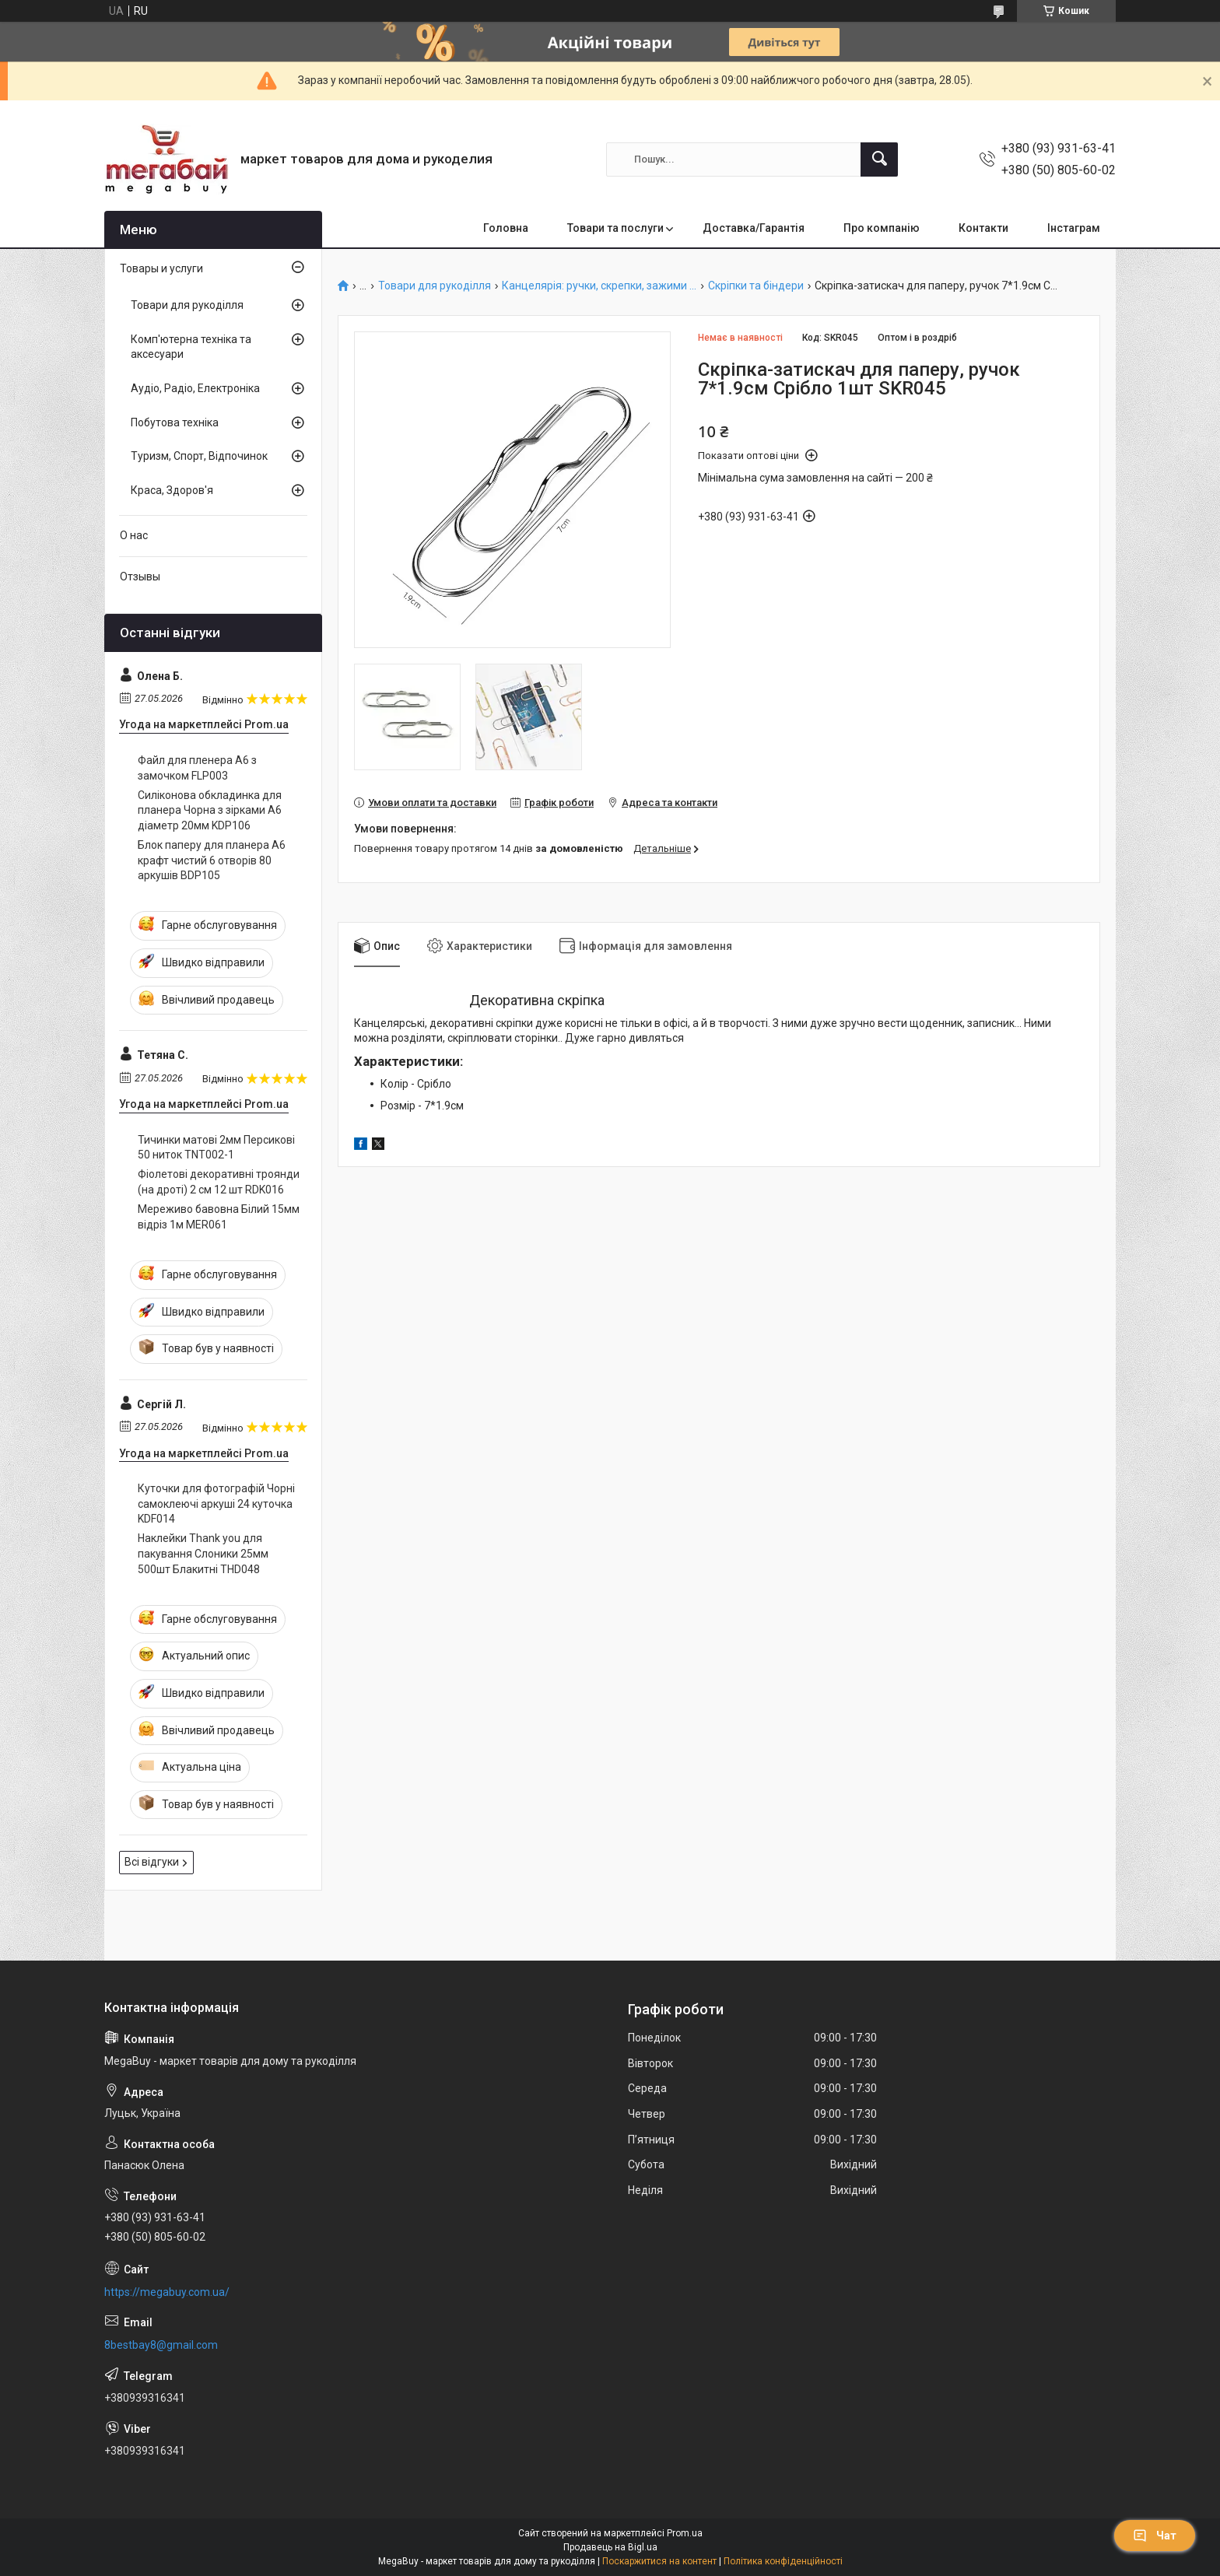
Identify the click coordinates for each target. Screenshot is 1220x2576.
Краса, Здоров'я (172, 490)
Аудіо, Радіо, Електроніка (195, 388)
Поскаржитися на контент (659, 2561)
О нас (134, 535)
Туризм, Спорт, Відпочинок (199, 456)
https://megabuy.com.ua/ (167, 2292)
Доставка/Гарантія (754, 228)
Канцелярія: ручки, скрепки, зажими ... (599, 286)
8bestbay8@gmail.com (161, 2345)
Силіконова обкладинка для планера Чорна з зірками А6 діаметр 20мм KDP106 (210, 810)
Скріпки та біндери (756, 286)
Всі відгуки (151, 1862)
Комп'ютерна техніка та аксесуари (191, 347)
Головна (505, 228)
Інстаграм (1073, 228)
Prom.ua (685, 2533)
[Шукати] (879, 159)
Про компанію (881, 228)
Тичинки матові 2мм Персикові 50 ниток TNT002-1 (216, 1148)
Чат (1154, 2536)
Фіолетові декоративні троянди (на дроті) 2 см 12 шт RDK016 (219, 1182)
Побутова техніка (175, 422)
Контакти (983, 228)
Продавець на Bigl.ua (610, 2547)
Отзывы (140, 576)
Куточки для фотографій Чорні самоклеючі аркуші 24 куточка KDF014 (216, 1503)
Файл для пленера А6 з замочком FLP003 (197, 768)
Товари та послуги (615, 228)
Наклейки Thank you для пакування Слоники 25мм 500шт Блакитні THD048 (203, 1553)
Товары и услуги (161, 268)
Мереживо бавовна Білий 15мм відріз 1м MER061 (219, 1217)
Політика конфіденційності (783, 2561)
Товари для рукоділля (434, 286)
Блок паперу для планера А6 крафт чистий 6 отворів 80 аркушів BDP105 (212, 860)
